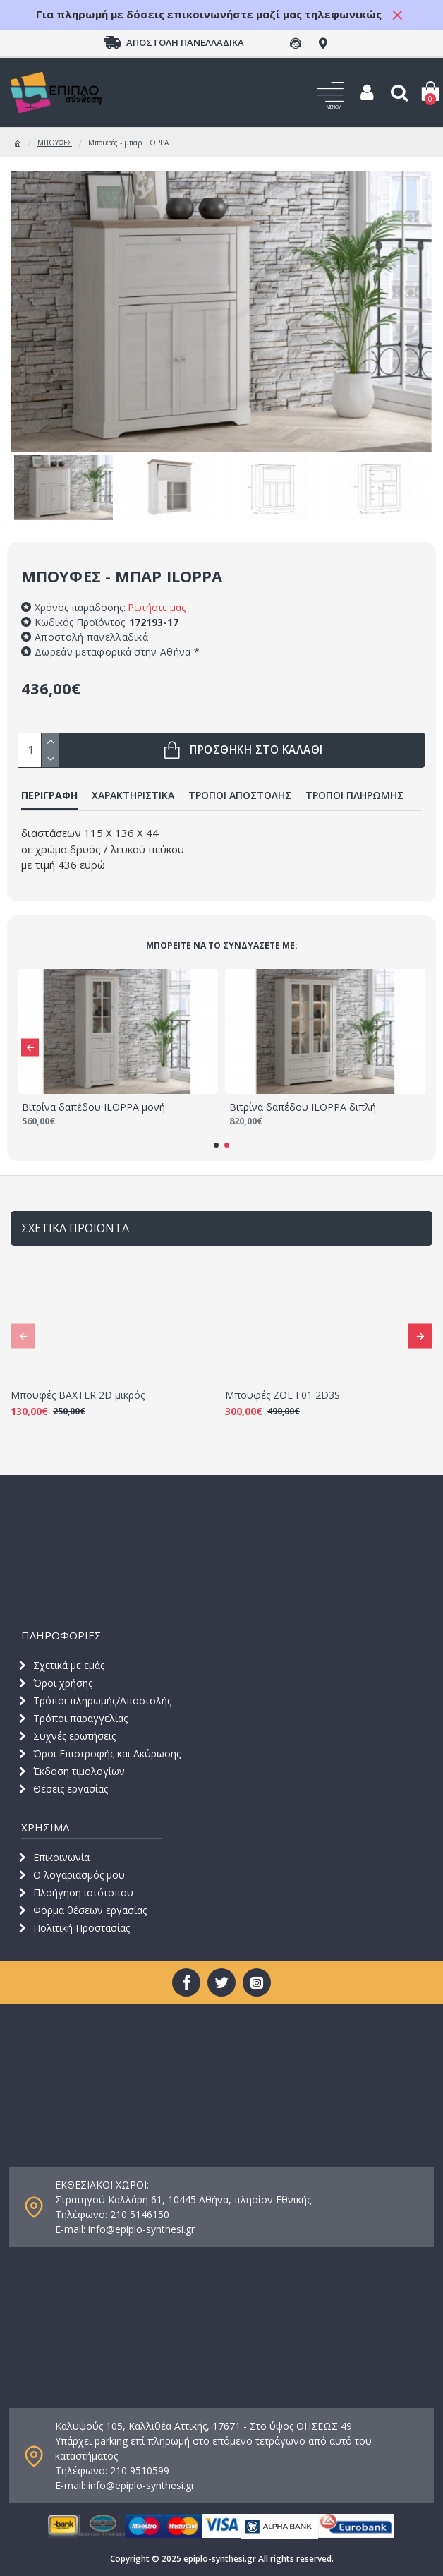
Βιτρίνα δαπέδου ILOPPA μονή (93, 1107)
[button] (30, 1047)
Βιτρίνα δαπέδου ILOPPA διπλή (302, 1107)
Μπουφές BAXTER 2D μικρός (78, 1395)
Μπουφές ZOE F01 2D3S (282, 1395)
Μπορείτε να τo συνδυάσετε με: (222, 945)
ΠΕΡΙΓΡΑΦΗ (49, 795)
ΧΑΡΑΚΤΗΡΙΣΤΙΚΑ (133, 795)
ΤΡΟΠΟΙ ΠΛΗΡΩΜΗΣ (354, 795)
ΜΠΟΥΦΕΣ (54, 143)
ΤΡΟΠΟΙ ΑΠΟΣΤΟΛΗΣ (239, 795)
